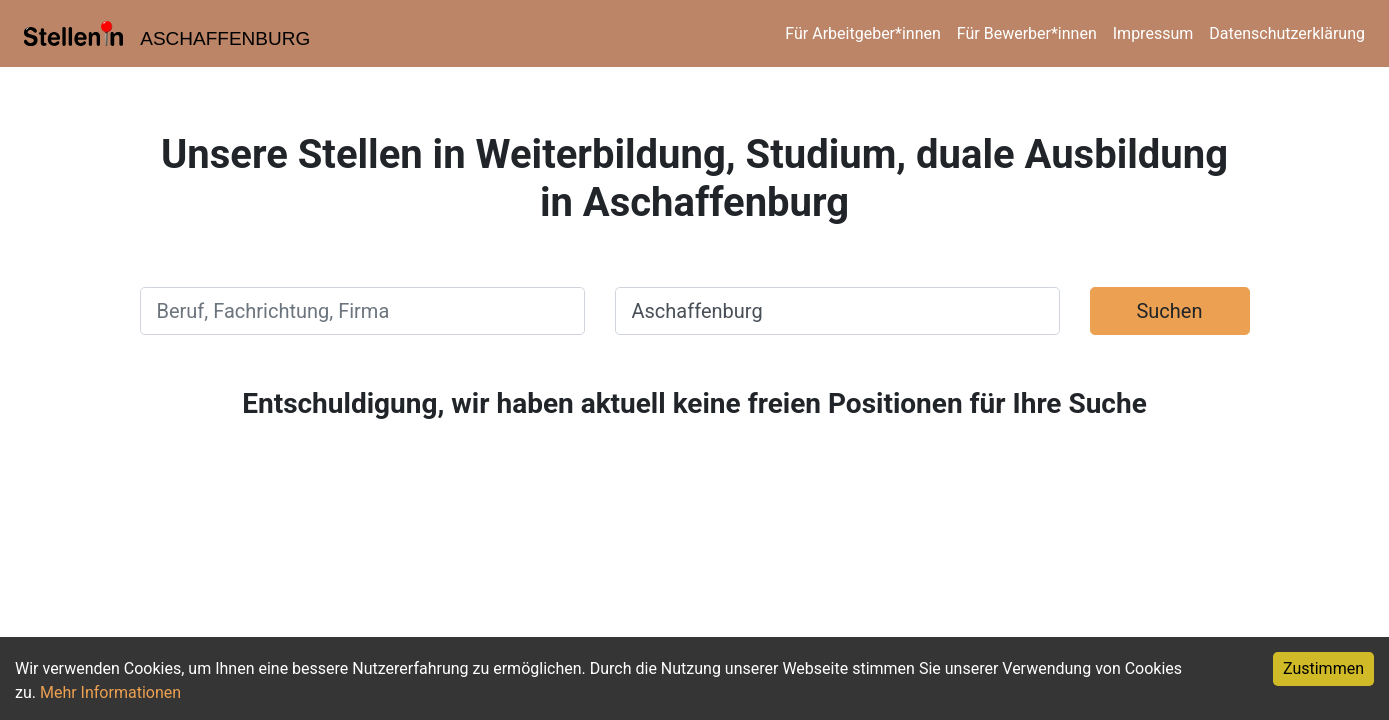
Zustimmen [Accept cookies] (1323, 668)
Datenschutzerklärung (1287, 33)
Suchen (1169, 311)
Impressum (1153, 33)
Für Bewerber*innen (1027, 33)
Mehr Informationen (110, 692)
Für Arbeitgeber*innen (862, 33)
